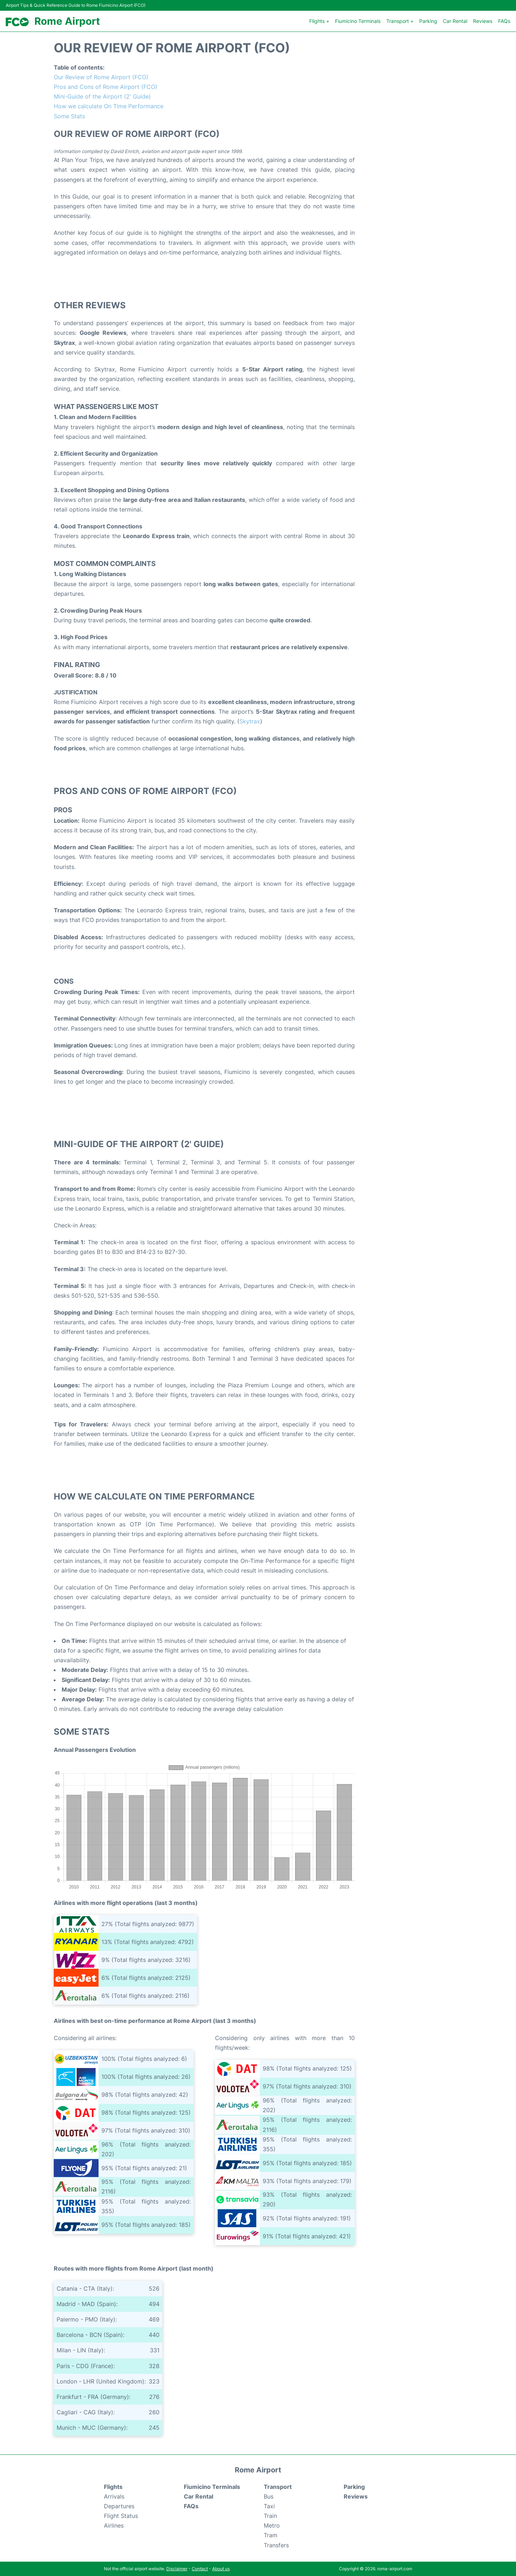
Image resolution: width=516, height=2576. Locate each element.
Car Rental (455, 21)
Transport (278, 2486)
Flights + (319, 21)
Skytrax (249, 721)
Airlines (114, 2525)
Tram (270, 2535)
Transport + (400, 21)
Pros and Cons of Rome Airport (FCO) (105, 86)
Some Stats (69, 116)
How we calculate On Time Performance (108, 106)
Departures (119, 2506)
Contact (200, 2568)
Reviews (482, 21)
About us (221, 2568)
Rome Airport (67, 21)
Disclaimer (176, 2568)
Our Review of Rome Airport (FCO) (101, 77)
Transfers (276, 2545)
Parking (428, 21)
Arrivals (114, 2496)
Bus (268, 2496)
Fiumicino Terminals (358, 21)
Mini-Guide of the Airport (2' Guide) (102, 96)
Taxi (269, 2506)
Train (270, 2515)
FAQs (504, 21)
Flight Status (121, 2515)
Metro (272, 2525)
